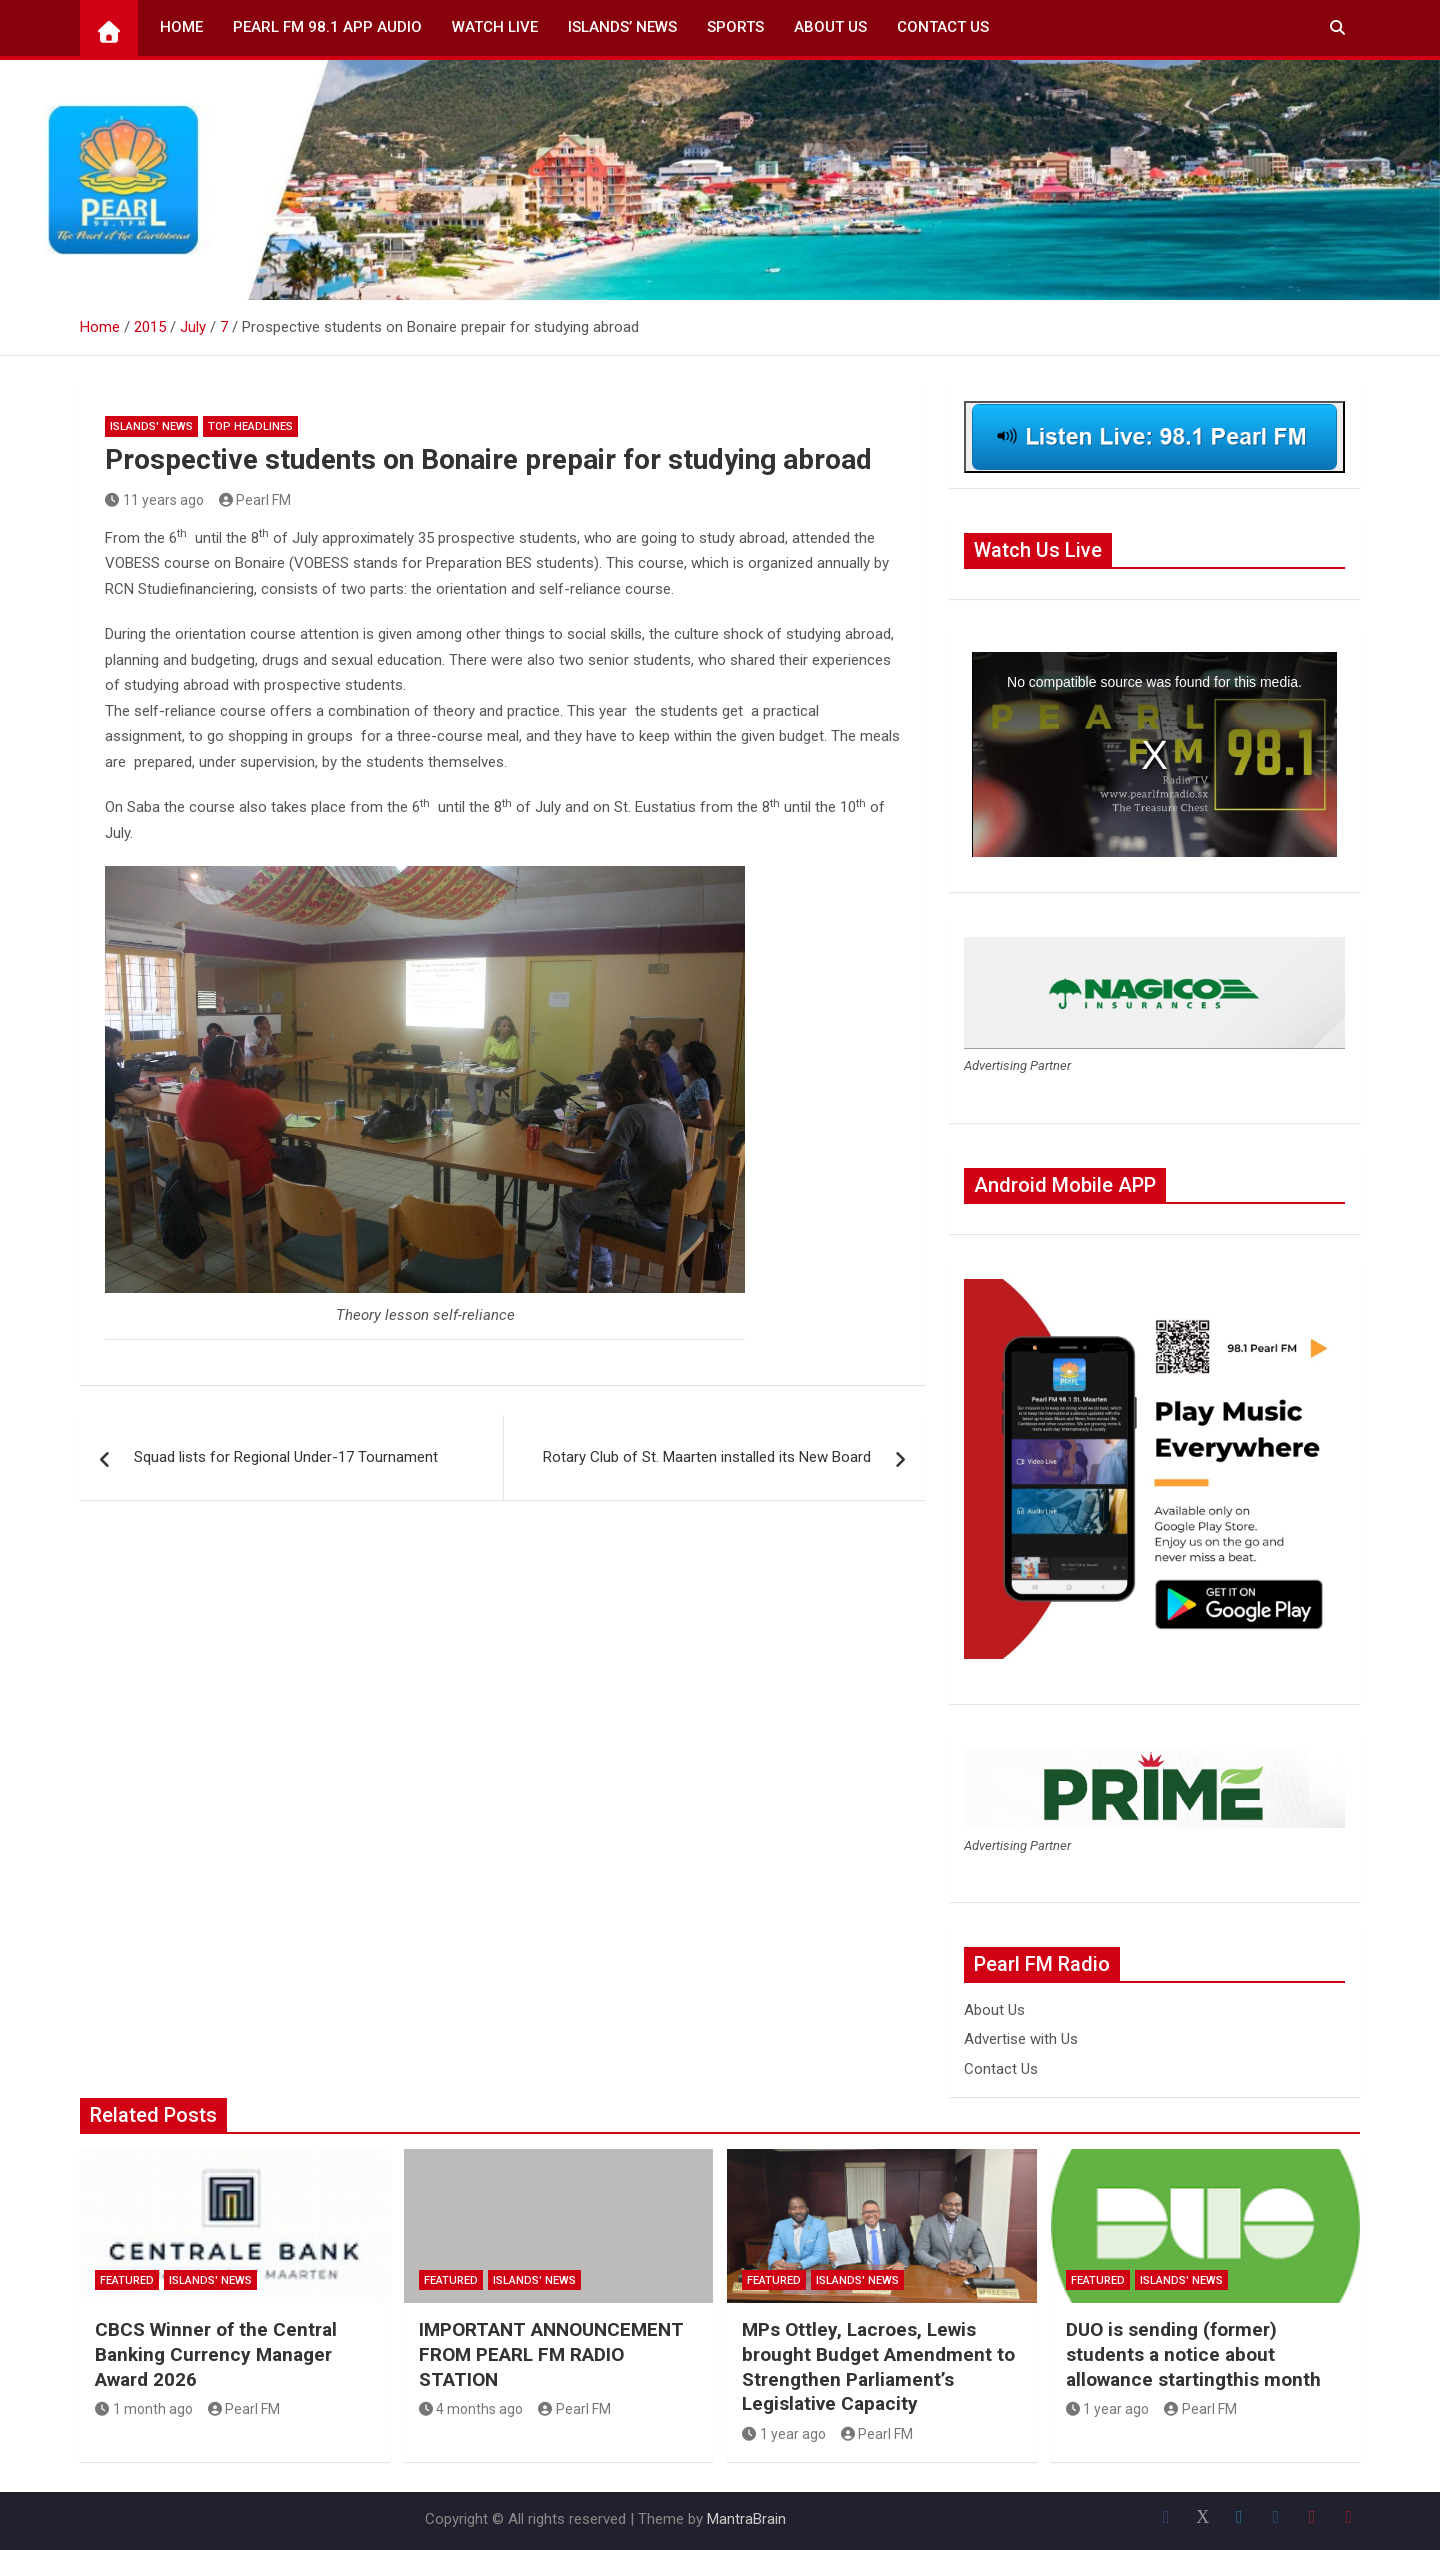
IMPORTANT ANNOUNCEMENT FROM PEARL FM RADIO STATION (551, 2354)
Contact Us (943, 27)
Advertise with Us (1021, 2039)
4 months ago (471, 2409)
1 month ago (144, 2409)
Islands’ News (622, 27)
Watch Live (495, 27)
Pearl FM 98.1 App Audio (327, 27)
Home (181, 27)
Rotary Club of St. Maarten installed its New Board (709, 1457)
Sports (735, 27)
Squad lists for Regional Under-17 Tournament (284, 1457)
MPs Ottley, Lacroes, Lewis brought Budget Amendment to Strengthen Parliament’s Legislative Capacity (878, 2366)
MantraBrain (746, 2519)
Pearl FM (255, 500)
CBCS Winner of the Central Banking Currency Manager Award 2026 (216, 2354)
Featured (127, 2280)
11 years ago (154, 500)
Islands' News (151, 426)
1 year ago (784, 2434)
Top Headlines (250, 426)
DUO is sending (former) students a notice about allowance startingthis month (1193, 2354)
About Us (830, 27)
